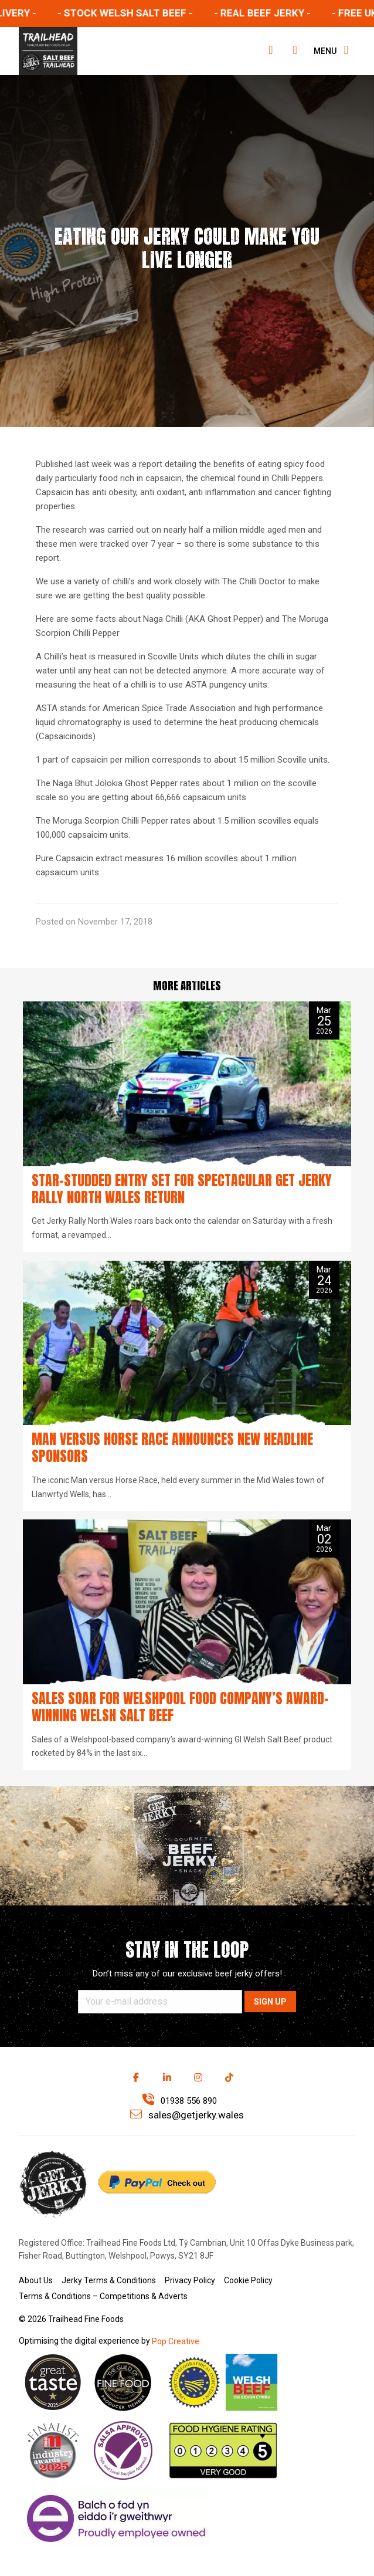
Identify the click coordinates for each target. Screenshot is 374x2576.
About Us (36, 2280)
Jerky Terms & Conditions (109, 2280)
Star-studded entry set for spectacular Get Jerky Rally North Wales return (182, 1189)
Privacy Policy (190, 2280)
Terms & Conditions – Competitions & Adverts (103, 2296)
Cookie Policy (248, 2280)
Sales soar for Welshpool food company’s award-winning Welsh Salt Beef (180, 1707)
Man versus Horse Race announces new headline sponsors (172, 1448)
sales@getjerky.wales (187, 2114)
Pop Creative (175, 2341)
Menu (331, 50)
